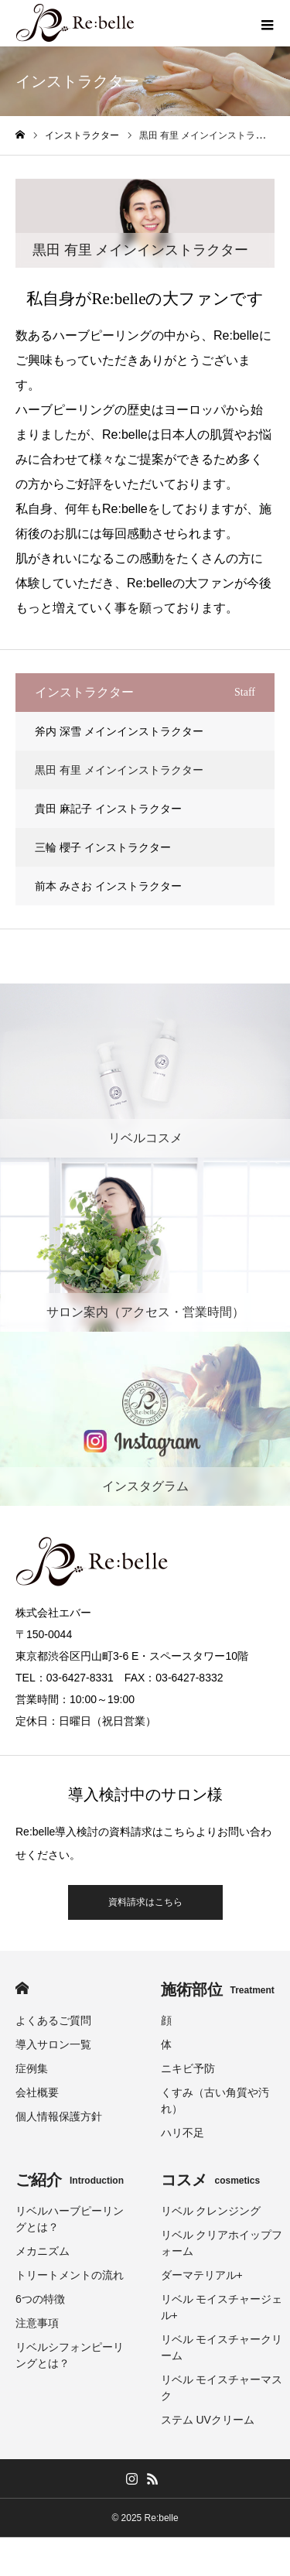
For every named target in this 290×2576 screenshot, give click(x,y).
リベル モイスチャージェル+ (222, 2307)
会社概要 (37, 2092)
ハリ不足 (182, 2132)
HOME (22, 1988)
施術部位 (218, 1989)
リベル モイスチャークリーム (222, 2347)
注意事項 (37, 2323)
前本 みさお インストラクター (108, 886)
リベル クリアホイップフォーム (222, 2243)
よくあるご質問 (53, 2020)
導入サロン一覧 (53, 2044)
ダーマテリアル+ (202, 2275)
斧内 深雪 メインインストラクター (119, 731)
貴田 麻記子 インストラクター (108, 808)
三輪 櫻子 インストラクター (103, 847)
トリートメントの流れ (69, 2275)
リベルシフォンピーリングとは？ (69, 2355)
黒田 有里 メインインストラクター (119, 770)
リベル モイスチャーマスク (222, 2387)
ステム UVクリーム (207, 2420)
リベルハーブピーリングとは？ (69, 2219)
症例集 (31, 2068)
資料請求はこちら (145, 1902)
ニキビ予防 (188, 2068)
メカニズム (42, 2251)
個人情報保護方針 (58, 2116)
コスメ (211, 2179)
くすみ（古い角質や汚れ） (215, 2100)
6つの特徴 (40, 2299)
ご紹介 (69, 2179)
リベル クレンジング (211, 2211)
